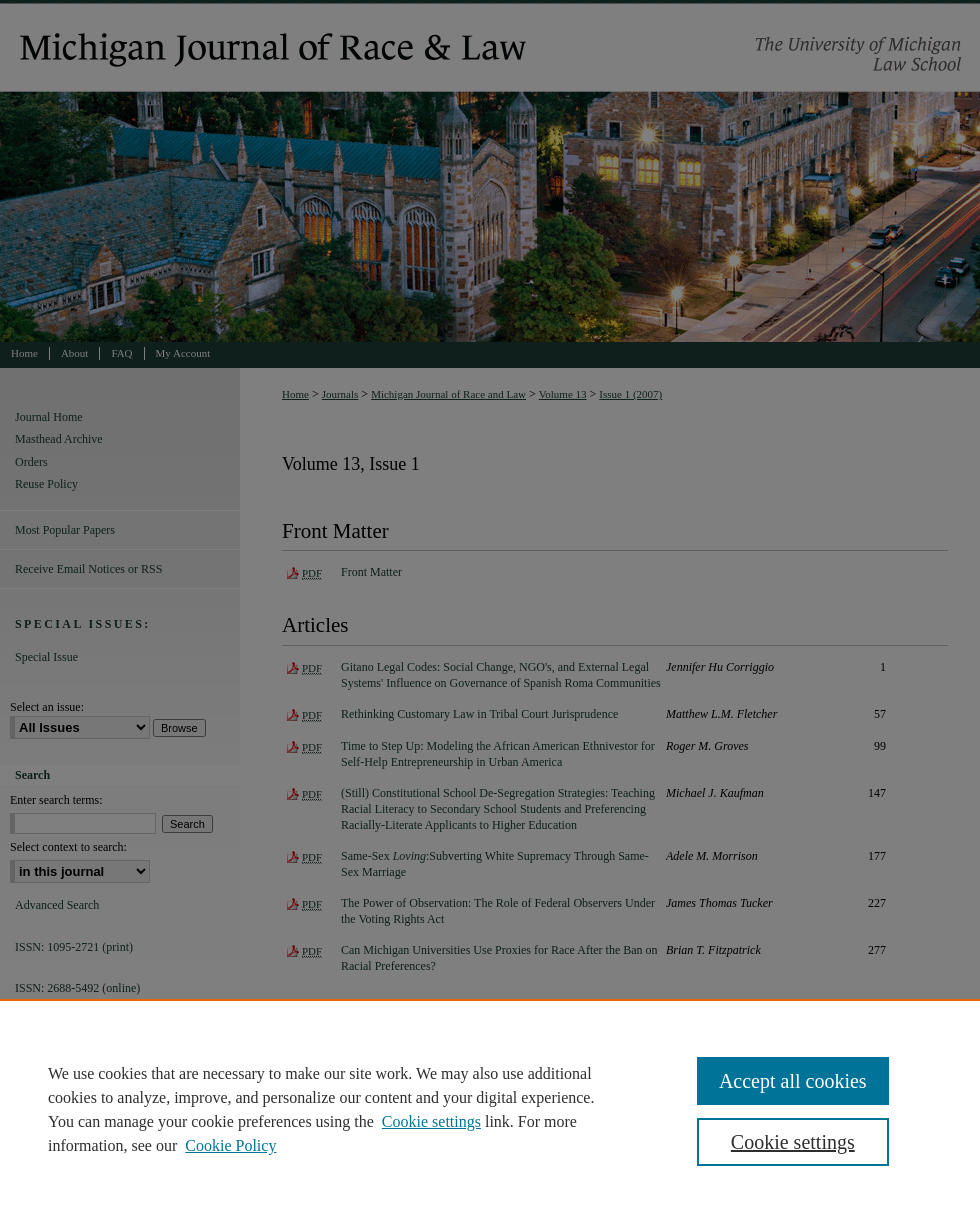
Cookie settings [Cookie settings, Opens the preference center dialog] (793, 1142)
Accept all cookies (793, 1081)
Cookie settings (431, 1121)
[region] (490, 1109)
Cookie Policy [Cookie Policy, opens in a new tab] (230, 1145)
